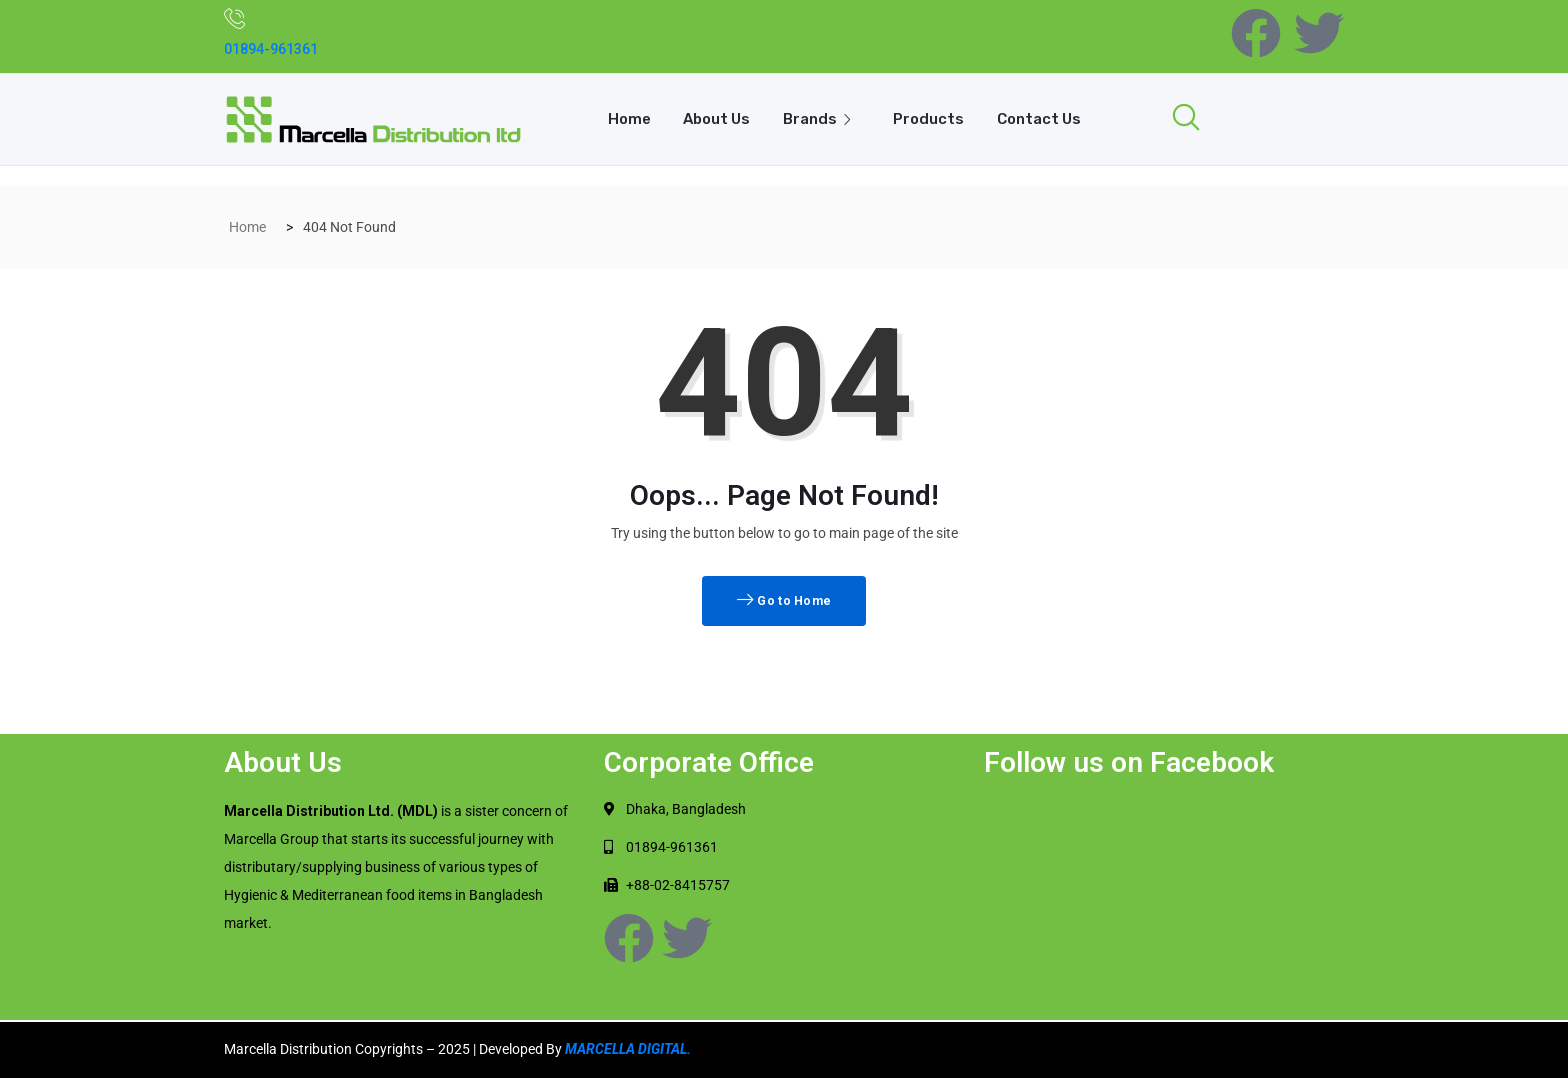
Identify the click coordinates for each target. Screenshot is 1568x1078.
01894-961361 (271, 49)
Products (929, 119)
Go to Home (784, 601)
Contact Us (1041, 119)
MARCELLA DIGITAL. (628, 1049)
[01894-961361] (235, 18)
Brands (822, 119)
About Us (715, 119)
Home (626, 119)
